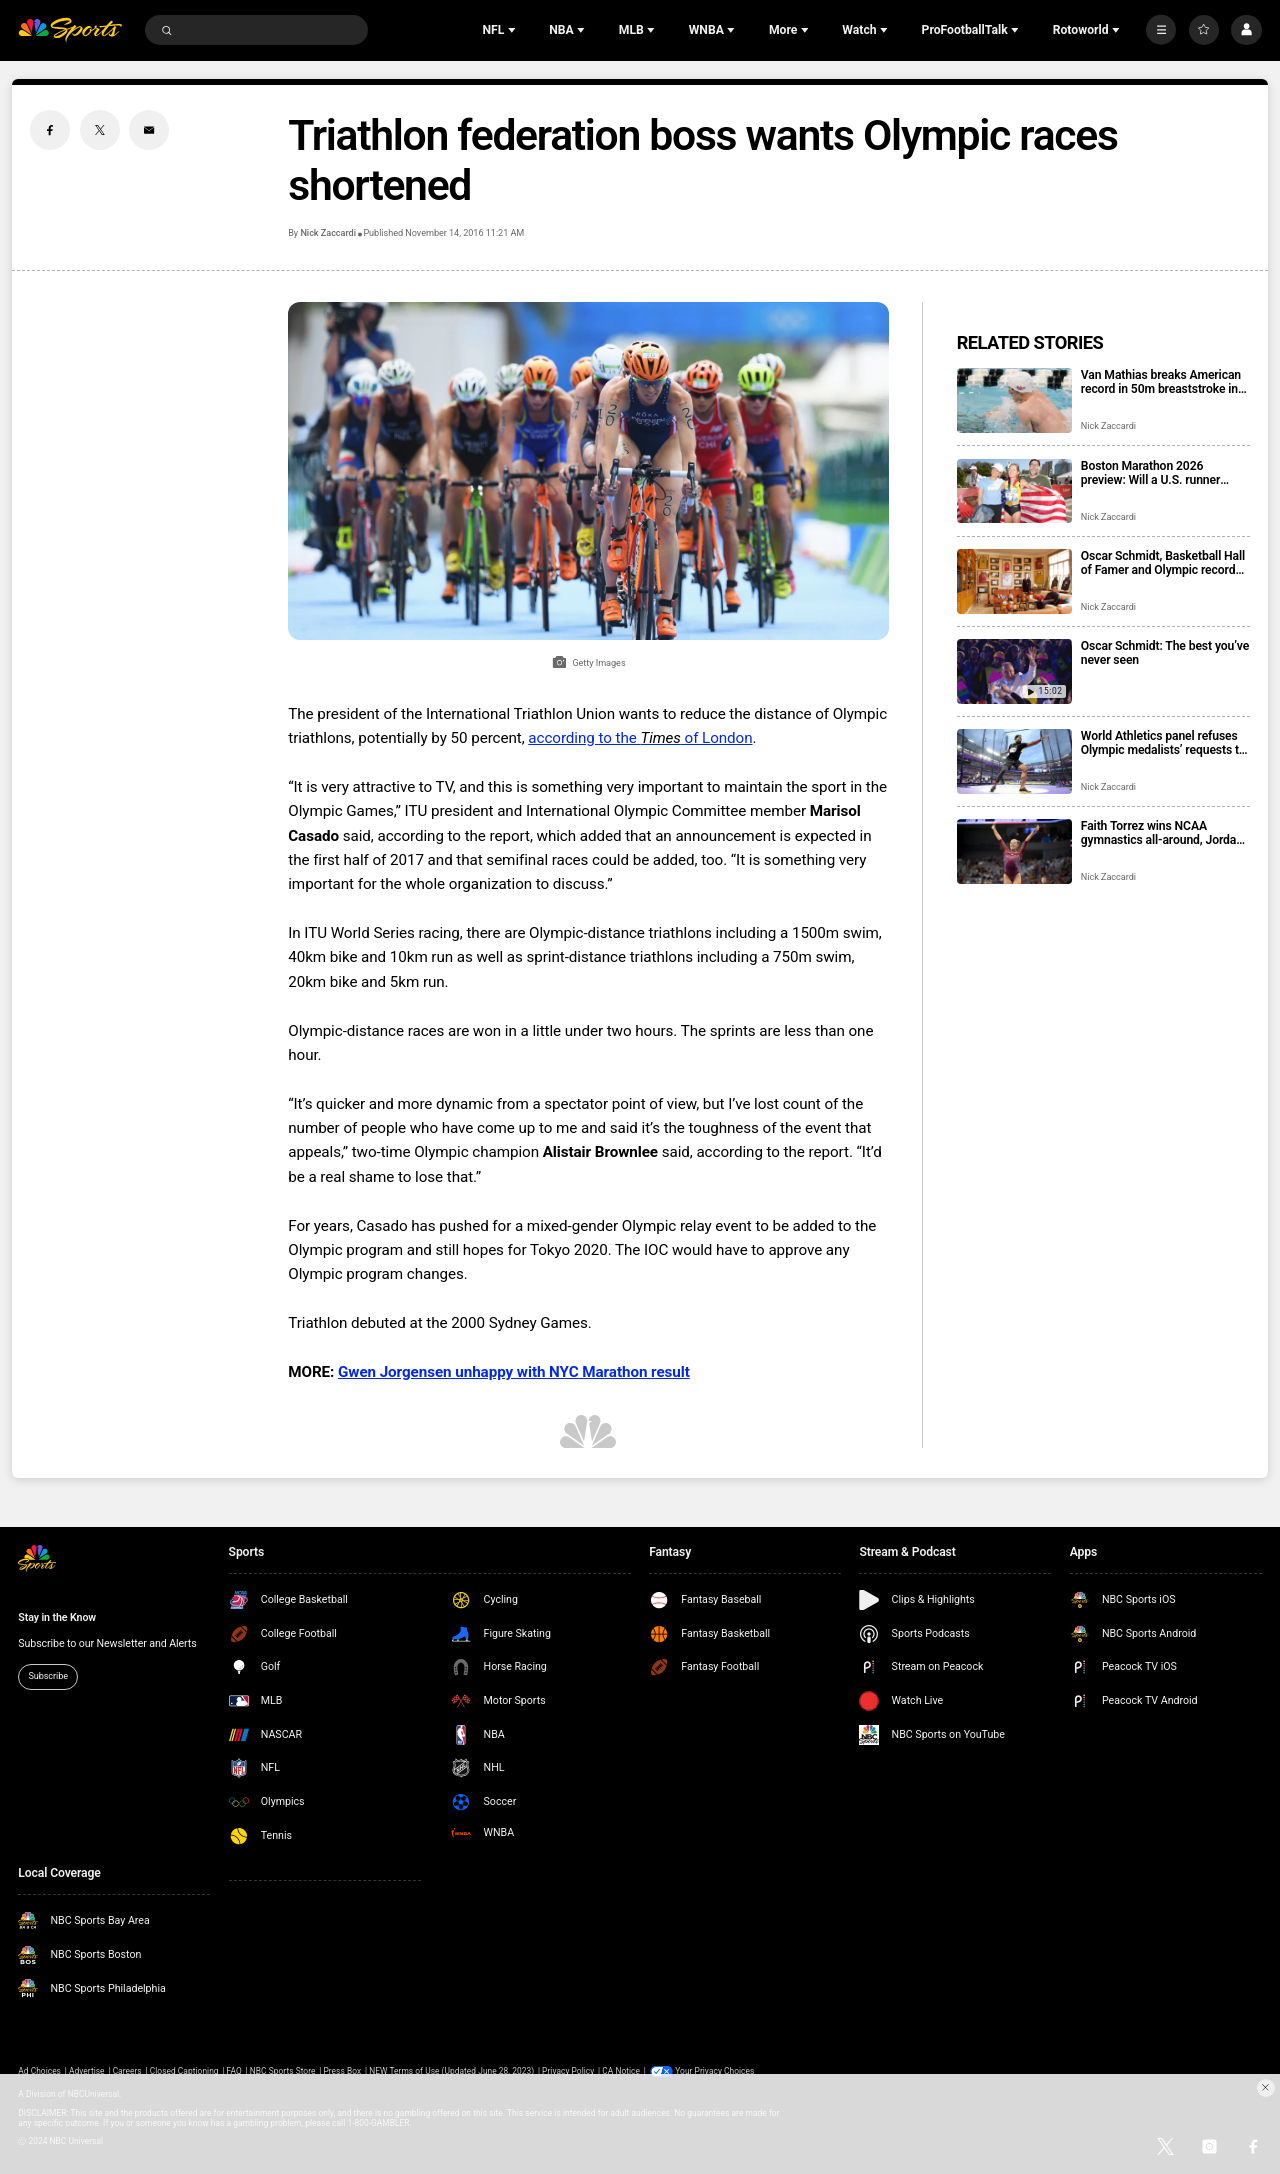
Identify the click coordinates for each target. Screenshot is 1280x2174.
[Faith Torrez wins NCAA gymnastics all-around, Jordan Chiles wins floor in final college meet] (1014, 851)
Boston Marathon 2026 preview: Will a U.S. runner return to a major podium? (1150, 473)
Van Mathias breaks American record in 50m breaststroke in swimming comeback (1161, 382)
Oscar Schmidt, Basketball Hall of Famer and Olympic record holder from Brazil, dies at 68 (1163, 563)
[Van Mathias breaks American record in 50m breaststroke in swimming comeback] (1014, 400)
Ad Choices (39, 2071)
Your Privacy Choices (714, 2071)
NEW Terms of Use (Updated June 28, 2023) (451, 2071)
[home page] (70, 30)
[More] (1161, 30)
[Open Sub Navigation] (514, 30)
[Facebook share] (50, 130)
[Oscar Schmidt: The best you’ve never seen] (1014, 671)
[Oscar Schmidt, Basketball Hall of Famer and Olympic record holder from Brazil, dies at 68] (1014, 581)
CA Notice (621, 2071)
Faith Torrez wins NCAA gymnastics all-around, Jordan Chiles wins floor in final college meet (1162, 833)
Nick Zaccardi (327, 233)
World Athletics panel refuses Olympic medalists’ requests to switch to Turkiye (1163, 743)
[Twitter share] (100, 130)
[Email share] (149, 130)
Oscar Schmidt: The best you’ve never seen (1165, 653)
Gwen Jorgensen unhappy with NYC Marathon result (514, 1372)
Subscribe (48, 1676)
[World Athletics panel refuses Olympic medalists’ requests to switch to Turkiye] (1014, 761)
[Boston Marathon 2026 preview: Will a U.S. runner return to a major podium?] (1014, 491)
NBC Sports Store (283, 2071)
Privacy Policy (568, 2071)
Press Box (342, 2071)
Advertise (87, 2071)
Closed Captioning (184, 2071)
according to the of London (640, 738)
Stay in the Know (57, 1617)
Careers (127, 2071)
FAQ (234, 2071)
